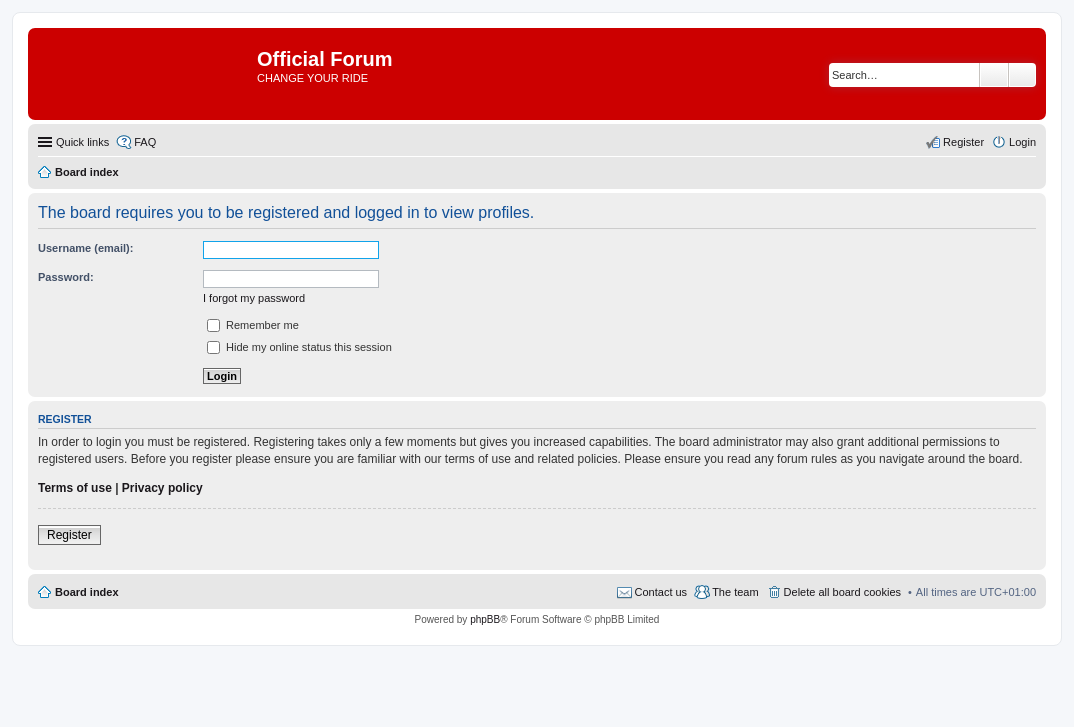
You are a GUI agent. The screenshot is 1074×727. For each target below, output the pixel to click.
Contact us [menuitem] (661, 592)
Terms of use (75, 488)
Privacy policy (162, 488)
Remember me (253, 325)
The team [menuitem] (735, 592)
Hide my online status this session (299, 347)
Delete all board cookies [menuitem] (842, 592)
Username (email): (85, 248)
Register (69, 535)
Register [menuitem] (963, 142)
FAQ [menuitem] (145, 142)
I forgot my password (254, 298)
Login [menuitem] (1022, 142)
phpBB (485, 619)
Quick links (82, 142)
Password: (66, 277)
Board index (87, 592)
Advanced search (1022, 75)
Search (994, 75)
